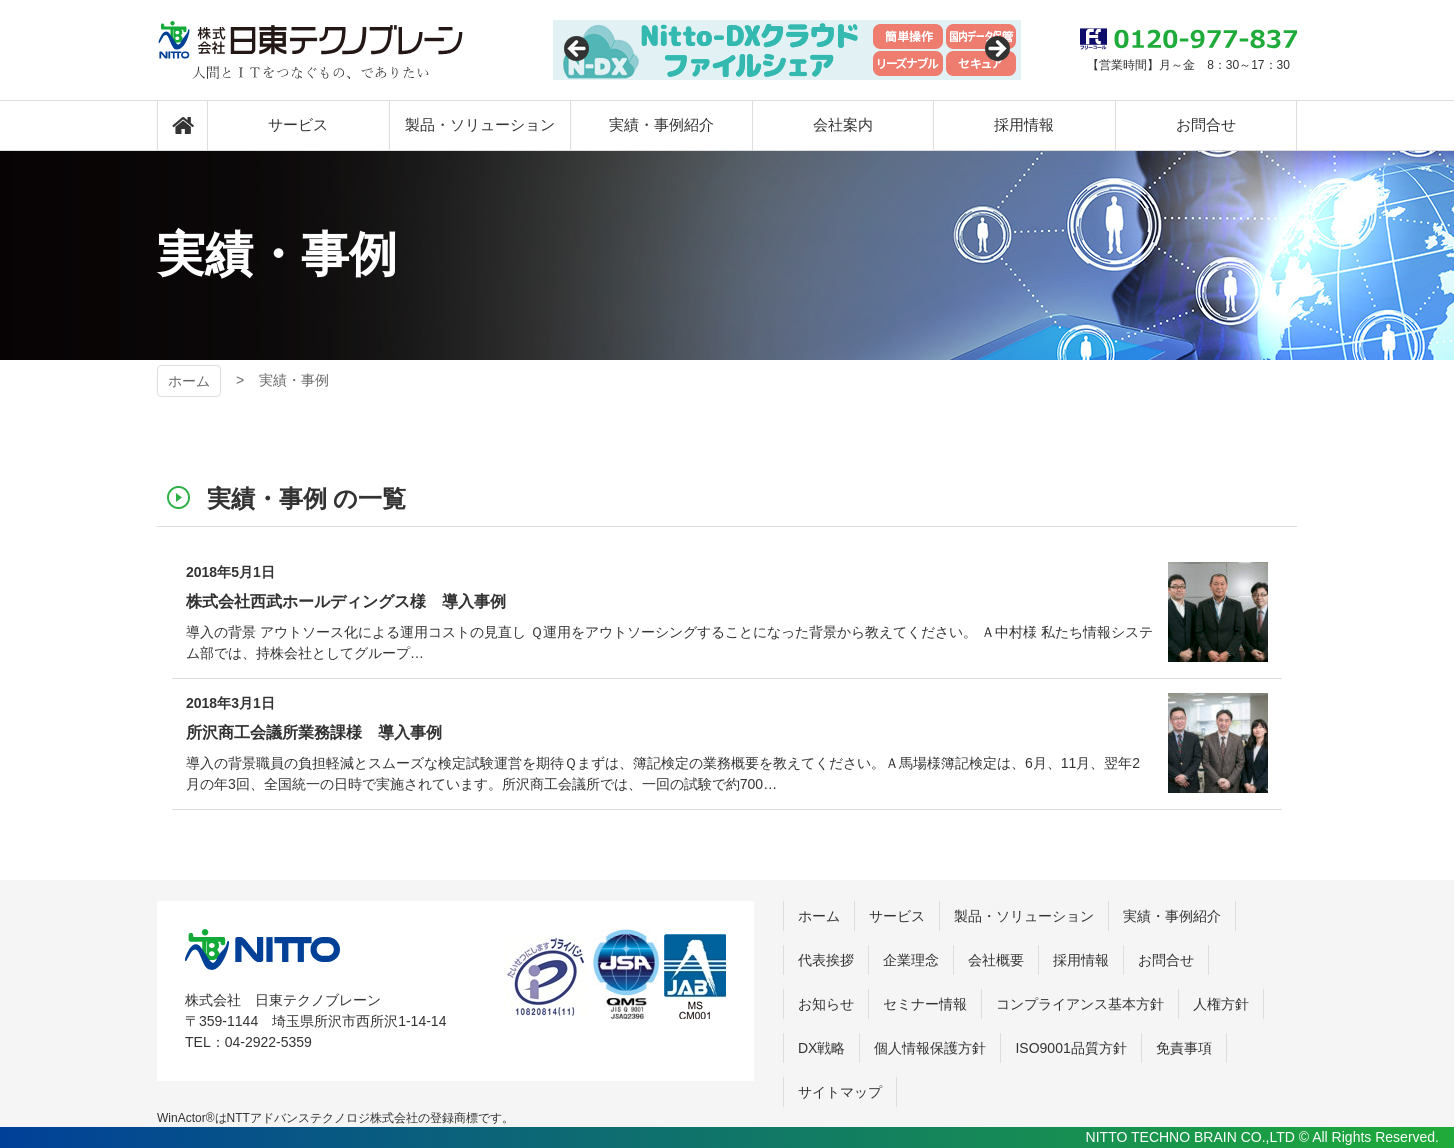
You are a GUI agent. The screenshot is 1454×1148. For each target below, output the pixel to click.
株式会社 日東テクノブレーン (262, 949)
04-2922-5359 (268, 1042)
